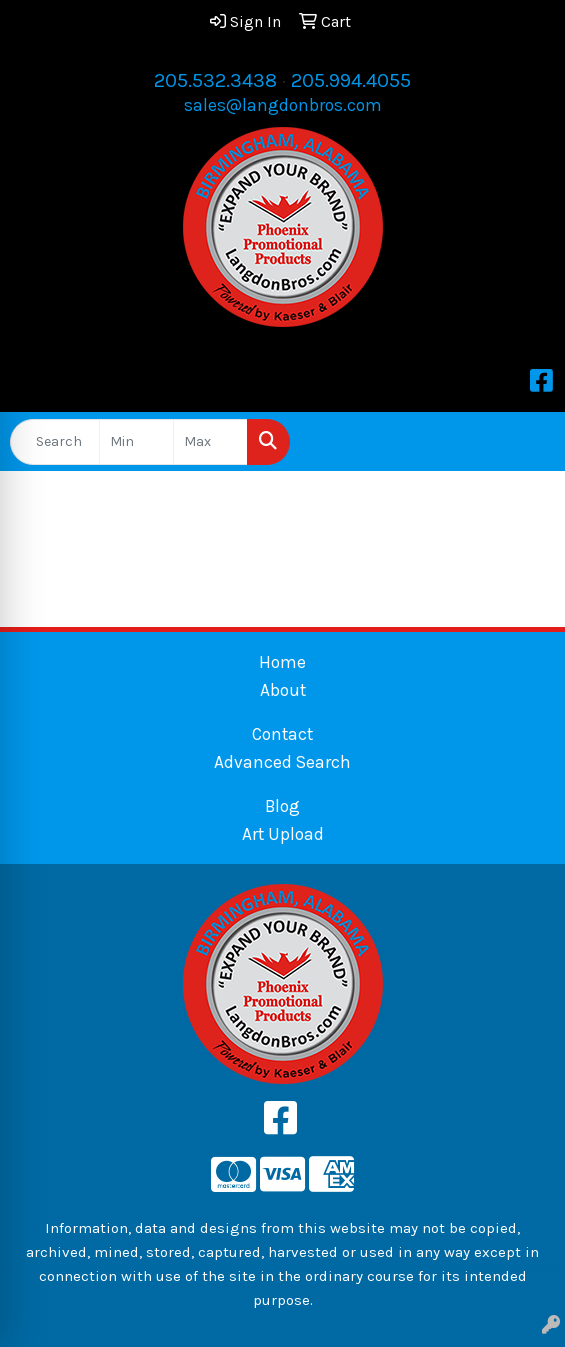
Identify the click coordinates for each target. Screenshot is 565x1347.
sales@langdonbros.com (283, 105)
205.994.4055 (351, 80)
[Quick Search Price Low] (136, 442)
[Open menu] (525, 442)
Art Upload (283, 834)
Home (282, 662)
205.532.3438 (215, 80)
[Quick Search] (55, 442)
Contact (282, 734)
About (283, 690)
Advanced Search (282, 762)
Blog (282, 806)
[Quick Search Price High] (210, 442)
